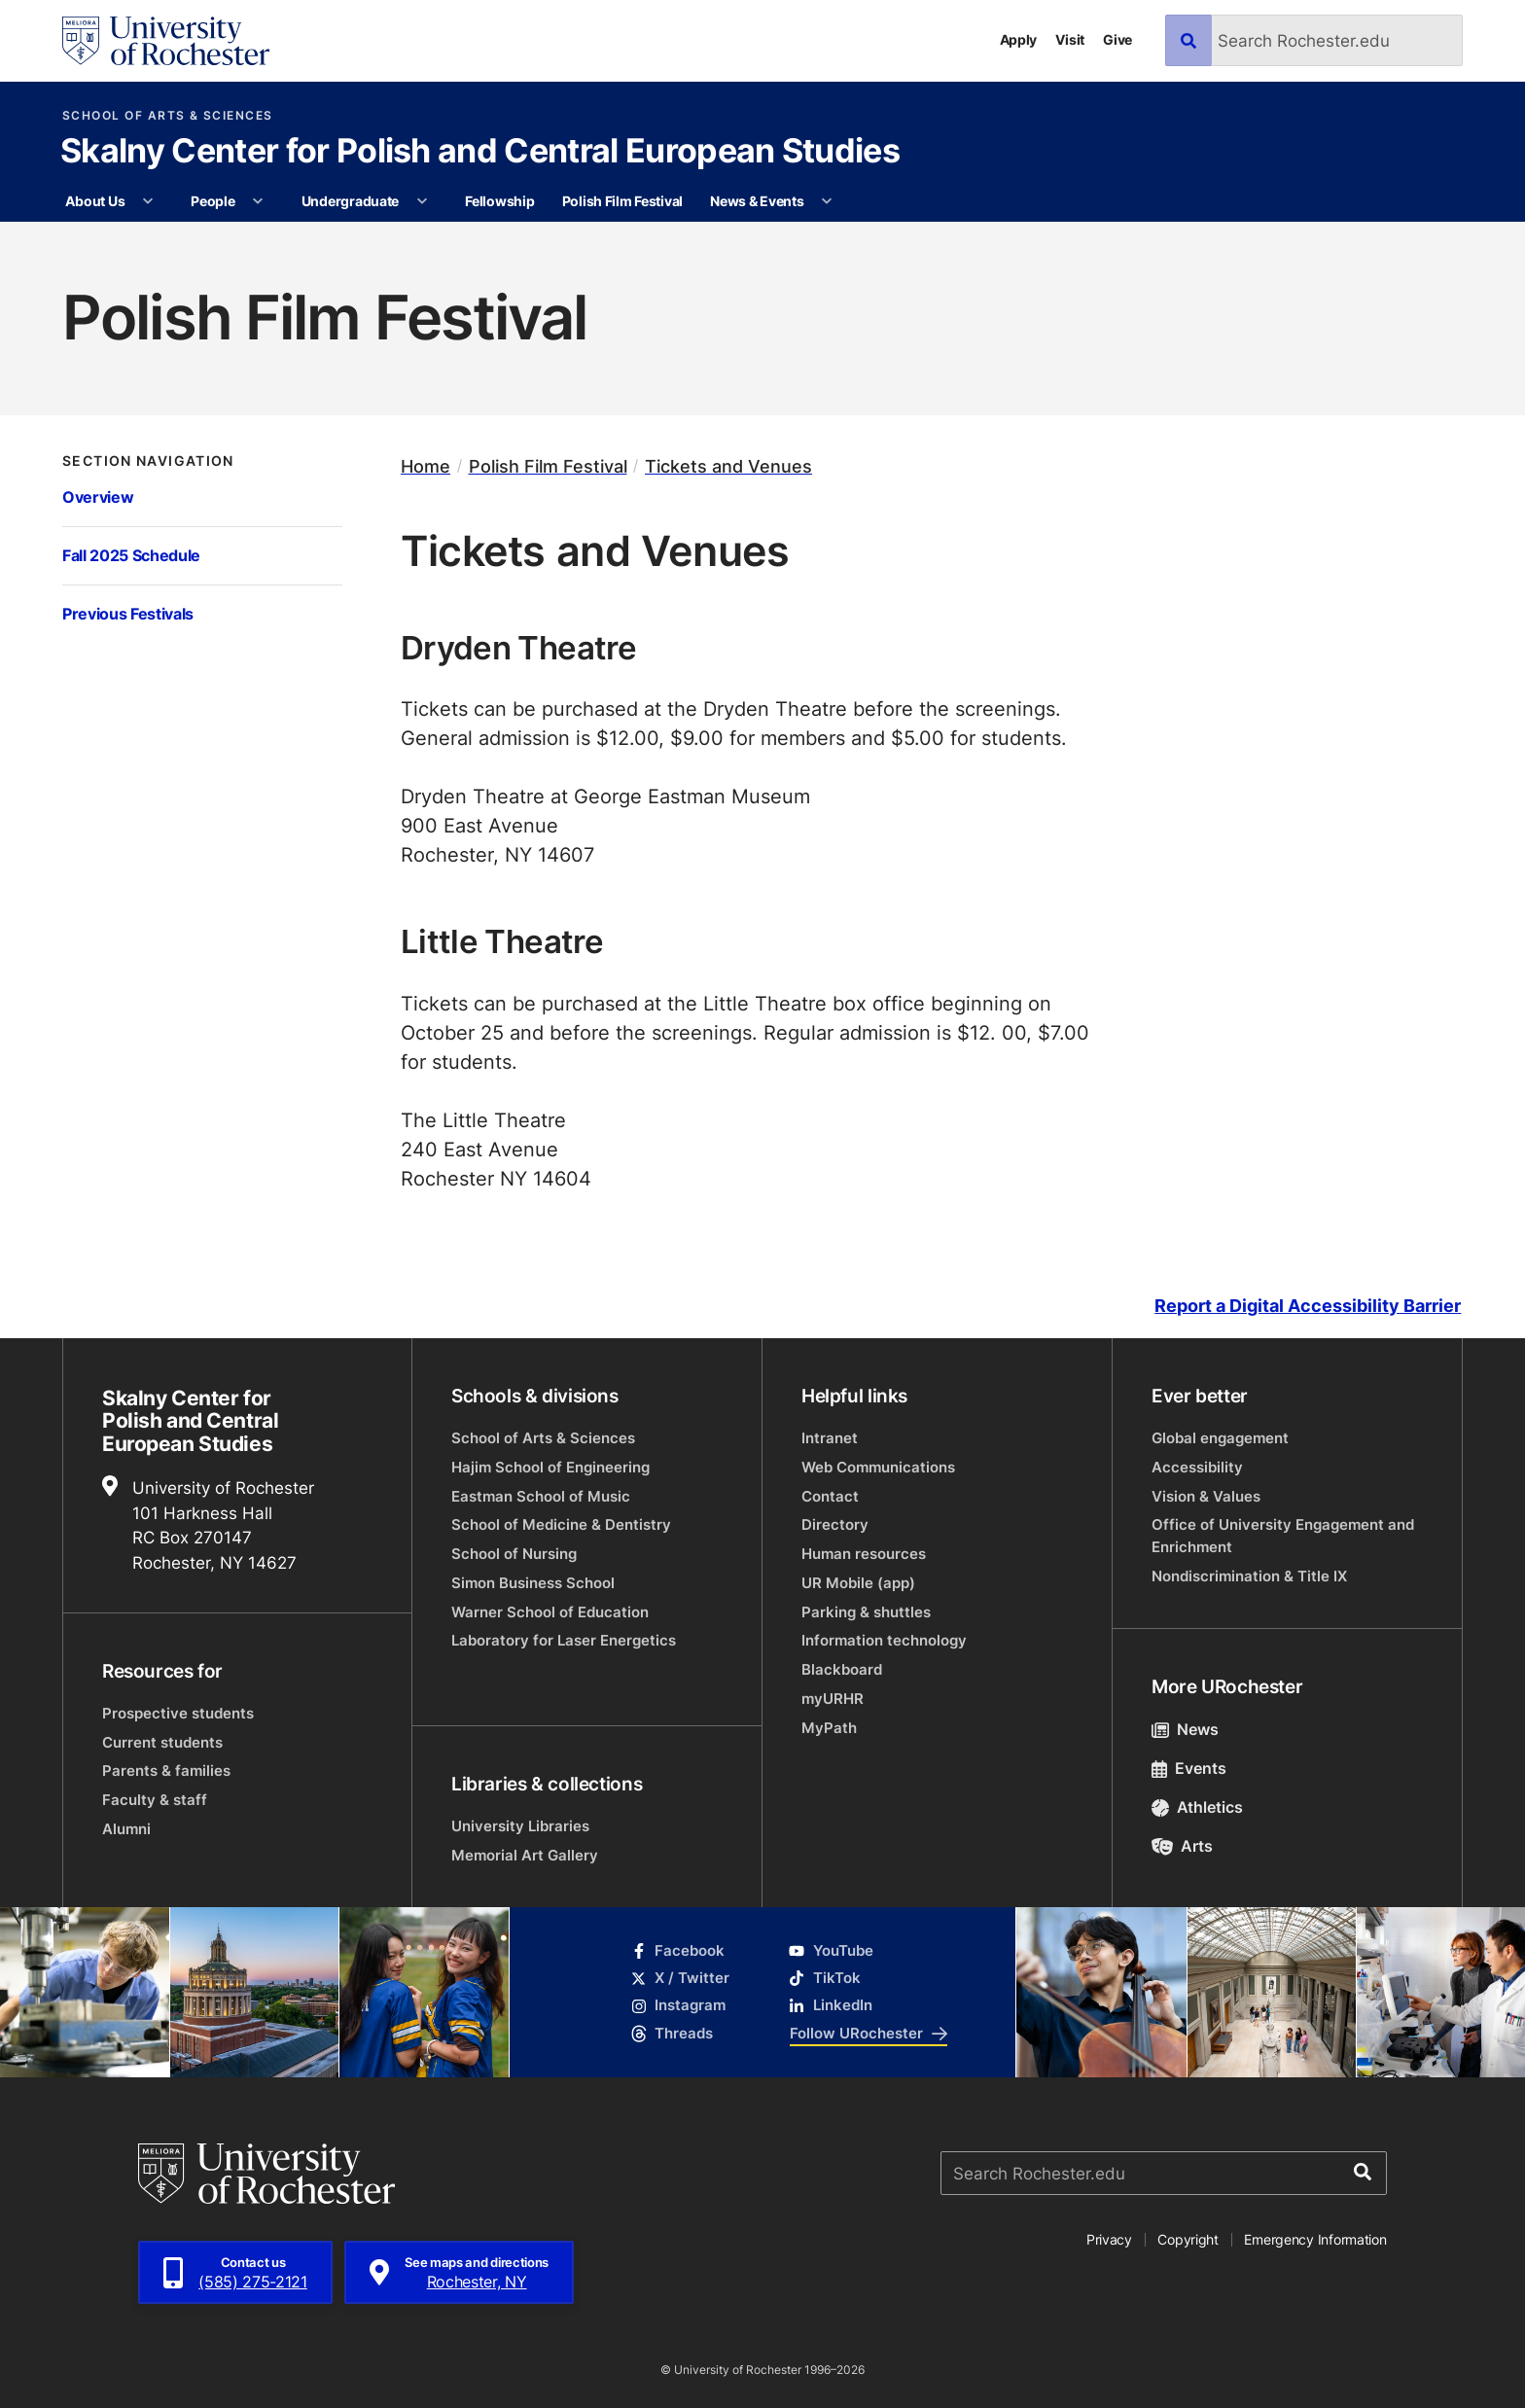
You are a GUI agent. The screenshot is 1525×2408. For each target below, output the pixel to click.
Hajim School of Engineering (550, 1467)
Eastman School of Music (540, 1496)
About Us (94, 201)
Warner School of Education (550, 1612)
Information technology (884, 1640)
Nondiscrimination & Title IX (1249, 1576)
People (212, 201)
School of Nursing (514, 1553)
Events (1189, 1768)
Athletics (1197, 1807)
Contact (830, 1496)
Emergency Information (1315, 2239)
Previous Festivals (128, 613)
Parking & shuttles (866, 1612)
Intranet (829, 1438)
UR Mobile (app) (858, 1583)
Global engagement (1220, 1438)
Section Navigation (148, 461)
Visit (1069, 39)
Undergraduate (350, 201)
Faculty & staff (154, 1799)
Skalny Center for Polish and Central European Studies (480, 152)
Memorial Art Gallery (524, 1855)
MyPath (829, 1727)
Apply (1019, 39)
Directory (835, 1524)
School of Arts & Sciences (167, 116)
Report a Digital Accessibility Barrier (1307, 1305)
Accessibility (1197, 1467)
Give (1117, 39)
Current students (162, 1742)
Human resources (863, 1553)
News (1185, 1729)
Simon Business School (533, 1583)
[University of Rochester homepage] (165, 41)
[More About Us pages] (147, 201)
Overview (97, 496)
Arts (1182, 1846)
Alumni (126, 1829)
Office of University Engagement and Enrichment (1283, 1535)
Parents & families (166, 1770)
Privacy (1109, 2239)
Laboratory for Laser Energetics (563, 1640)
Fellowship (499, 201)
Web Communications (878, 1467)
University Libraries (520, 1826)
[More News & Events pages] (826, 201)
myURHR (832, 1698)
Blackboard (841, 1669)
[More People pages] (257, 201)
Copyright (1188, 2239)
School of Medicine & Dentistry (561, 1524)
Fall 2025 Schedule (131, 555)
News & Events (756, 201)
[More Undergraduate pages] (422, 201)
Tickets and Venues (728, 466)
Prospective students (178, 1713)
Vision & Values (1206, 1496)
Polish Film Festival (622, 201)
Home (425, 466)
